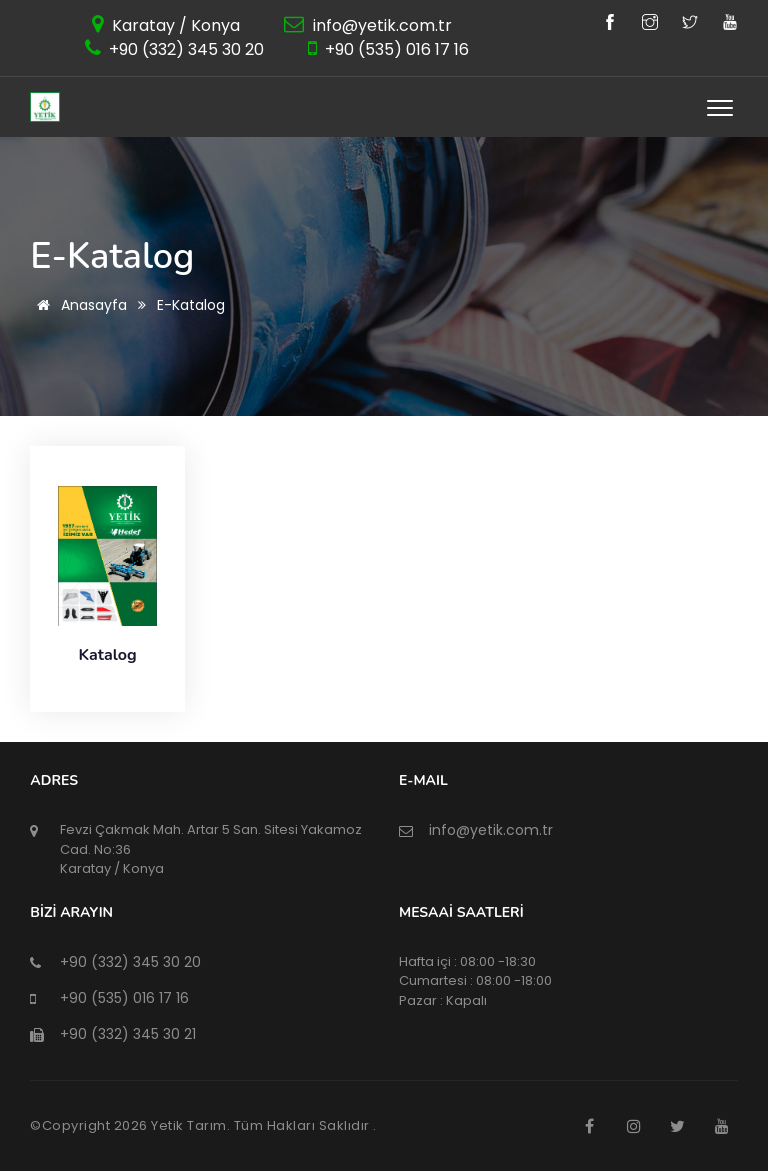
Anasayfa (78, 305)
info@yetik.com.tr (380, 25)
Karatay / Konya (174, 25)
